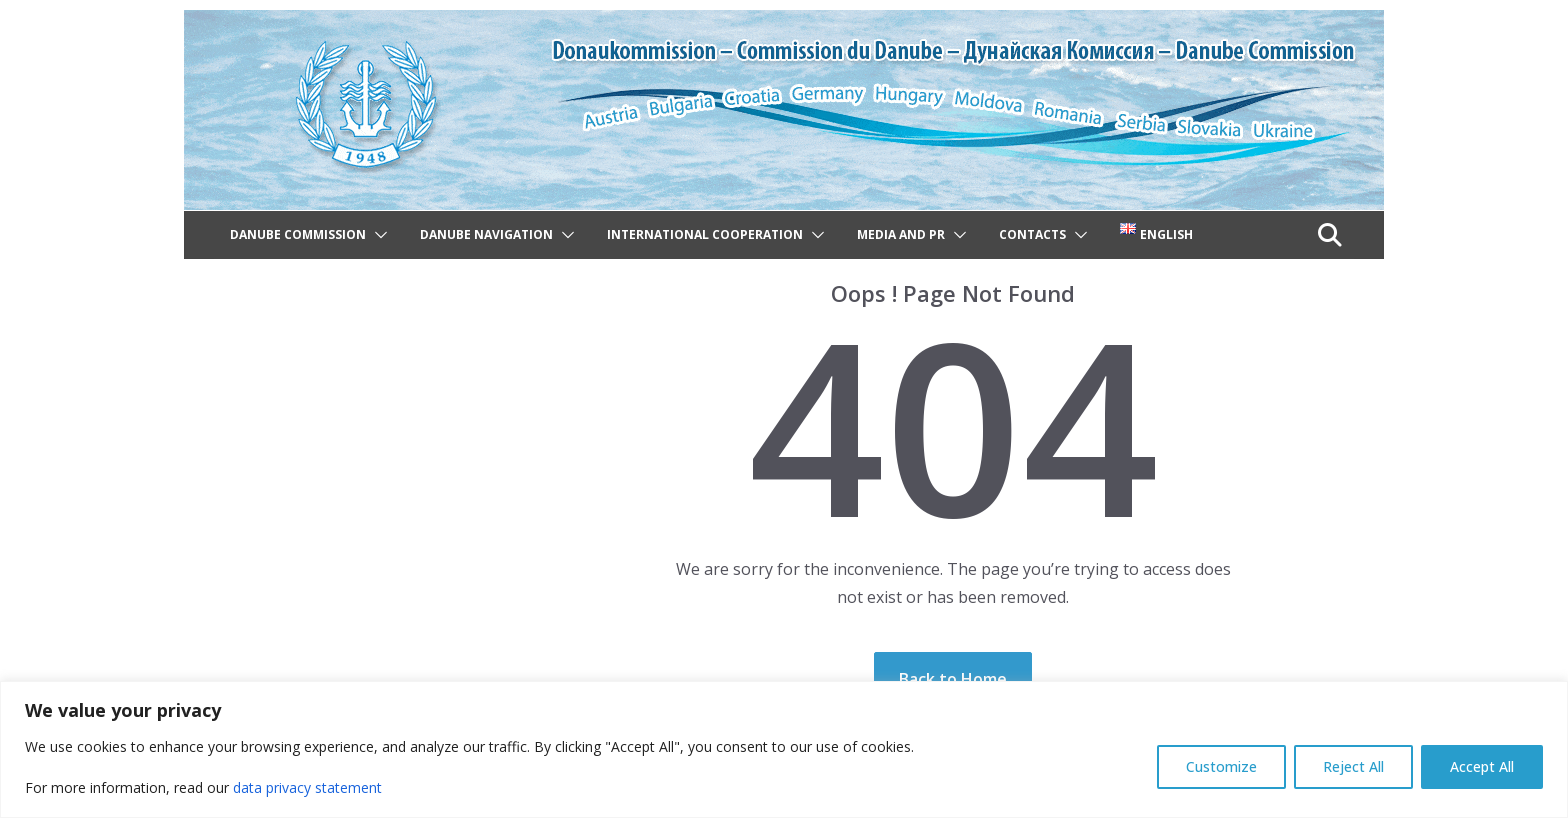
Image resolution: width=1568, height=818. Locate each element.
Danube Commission (298, 234)
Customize (1221, 766)
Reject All (1353, 766)
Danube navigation (486, 234)
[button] (377, 235)
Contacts (1032, 234)
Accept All (1482, 766)
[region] (784, 749)
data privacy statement (307, 787)
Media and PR (901, 234)
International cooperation (705, 234)
